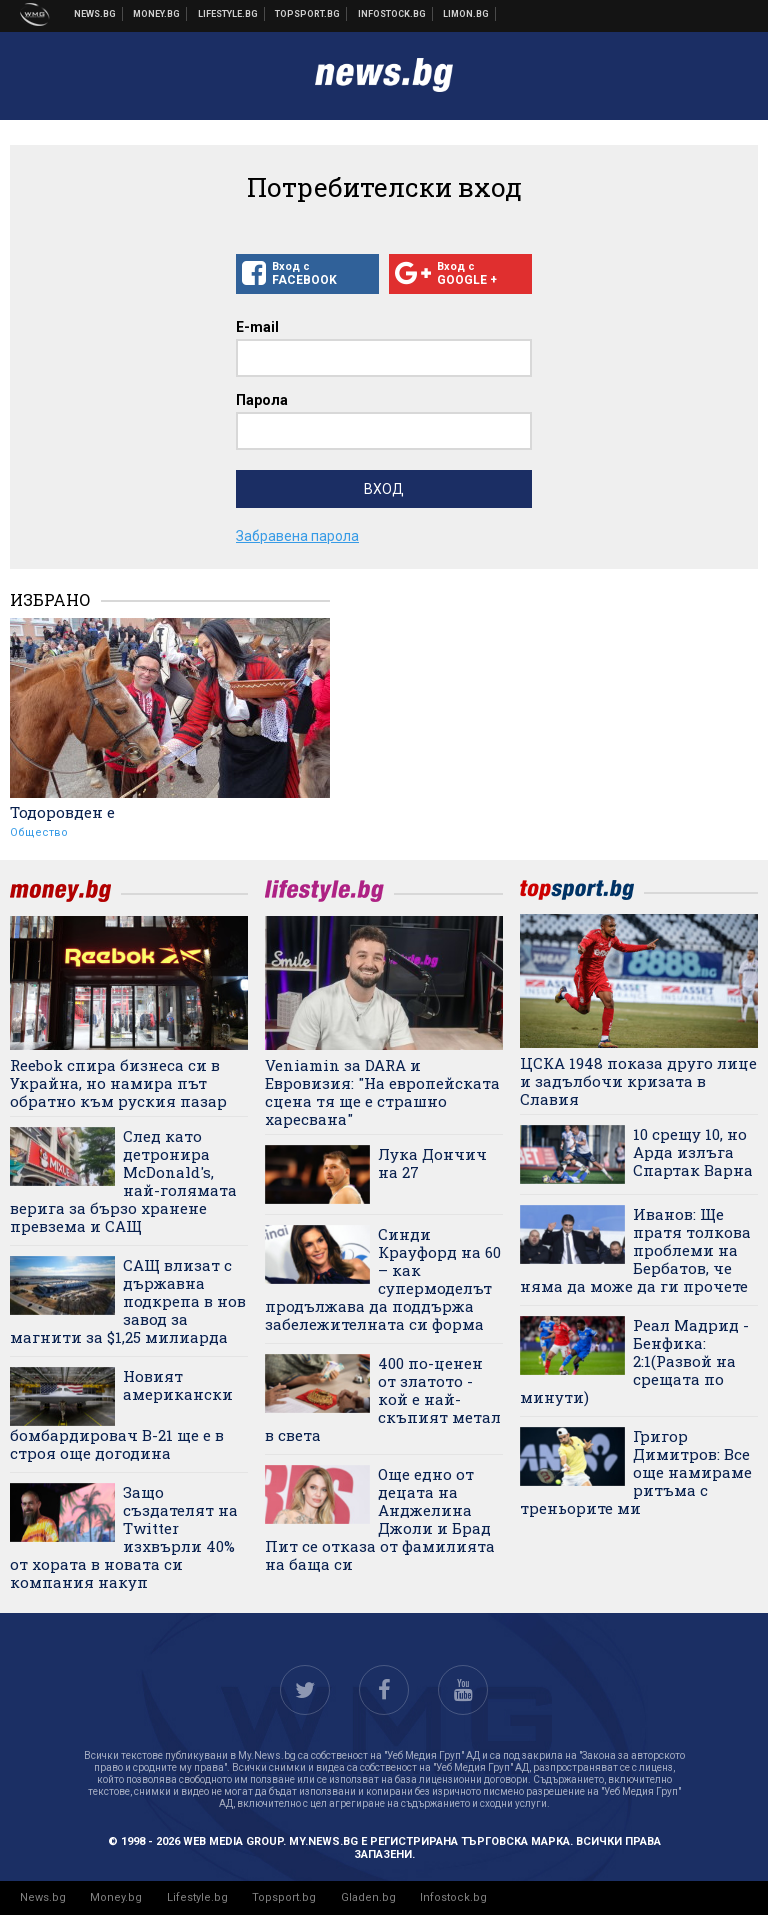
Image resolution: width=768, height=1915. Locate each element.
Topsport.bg (284, 1897)
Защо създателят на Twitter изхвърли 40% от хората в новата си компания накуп (124, 1537)
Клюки (228, 14)
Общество (39, 832)
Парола (262, 400)
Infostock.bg (453, 1897)
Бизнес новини (157, 14)
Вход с (307, 274)
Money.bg (116, 1897)
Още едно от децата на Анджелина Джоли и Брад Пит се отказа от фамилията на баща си (380, 1519)
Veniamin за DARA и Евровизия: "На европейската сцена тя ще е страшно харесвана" (382, 1092)
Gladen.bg (368, 1897)
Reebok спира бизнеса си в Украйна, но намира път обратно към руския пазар (118, 1083)
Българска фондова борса (392, 14)
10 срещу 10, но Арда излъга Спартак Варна (693, 1152)
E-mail (257, 327)
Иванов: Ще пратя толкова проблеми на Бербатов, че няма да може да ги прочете (635, 1250)
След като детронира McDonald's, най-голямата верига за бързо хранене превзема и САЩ (123, 1181)
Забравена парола (297, 536)
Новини (95, 14)
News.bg (43, 1897)
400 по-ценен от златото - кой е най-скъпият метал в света (383, 1399)
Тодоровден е (62, 812)
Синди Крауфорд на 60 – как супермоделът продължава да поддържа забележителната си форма (383, 1279)
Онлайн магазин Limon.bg (466, 14)
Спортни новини (308, 14)
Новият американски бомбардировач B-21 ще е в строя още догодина (121, 1414)
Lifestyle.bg (197, 1897)
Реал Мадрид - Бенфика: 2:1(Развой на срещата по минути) (634, 1361)
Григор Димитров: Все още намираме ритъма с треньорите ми (636, 1472)
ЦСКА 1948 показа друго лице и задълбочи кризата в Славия (638, 1081)
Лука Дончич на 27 (432, 1163)
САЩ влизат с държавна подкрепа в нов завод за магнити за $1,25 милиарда (128, 1301)
